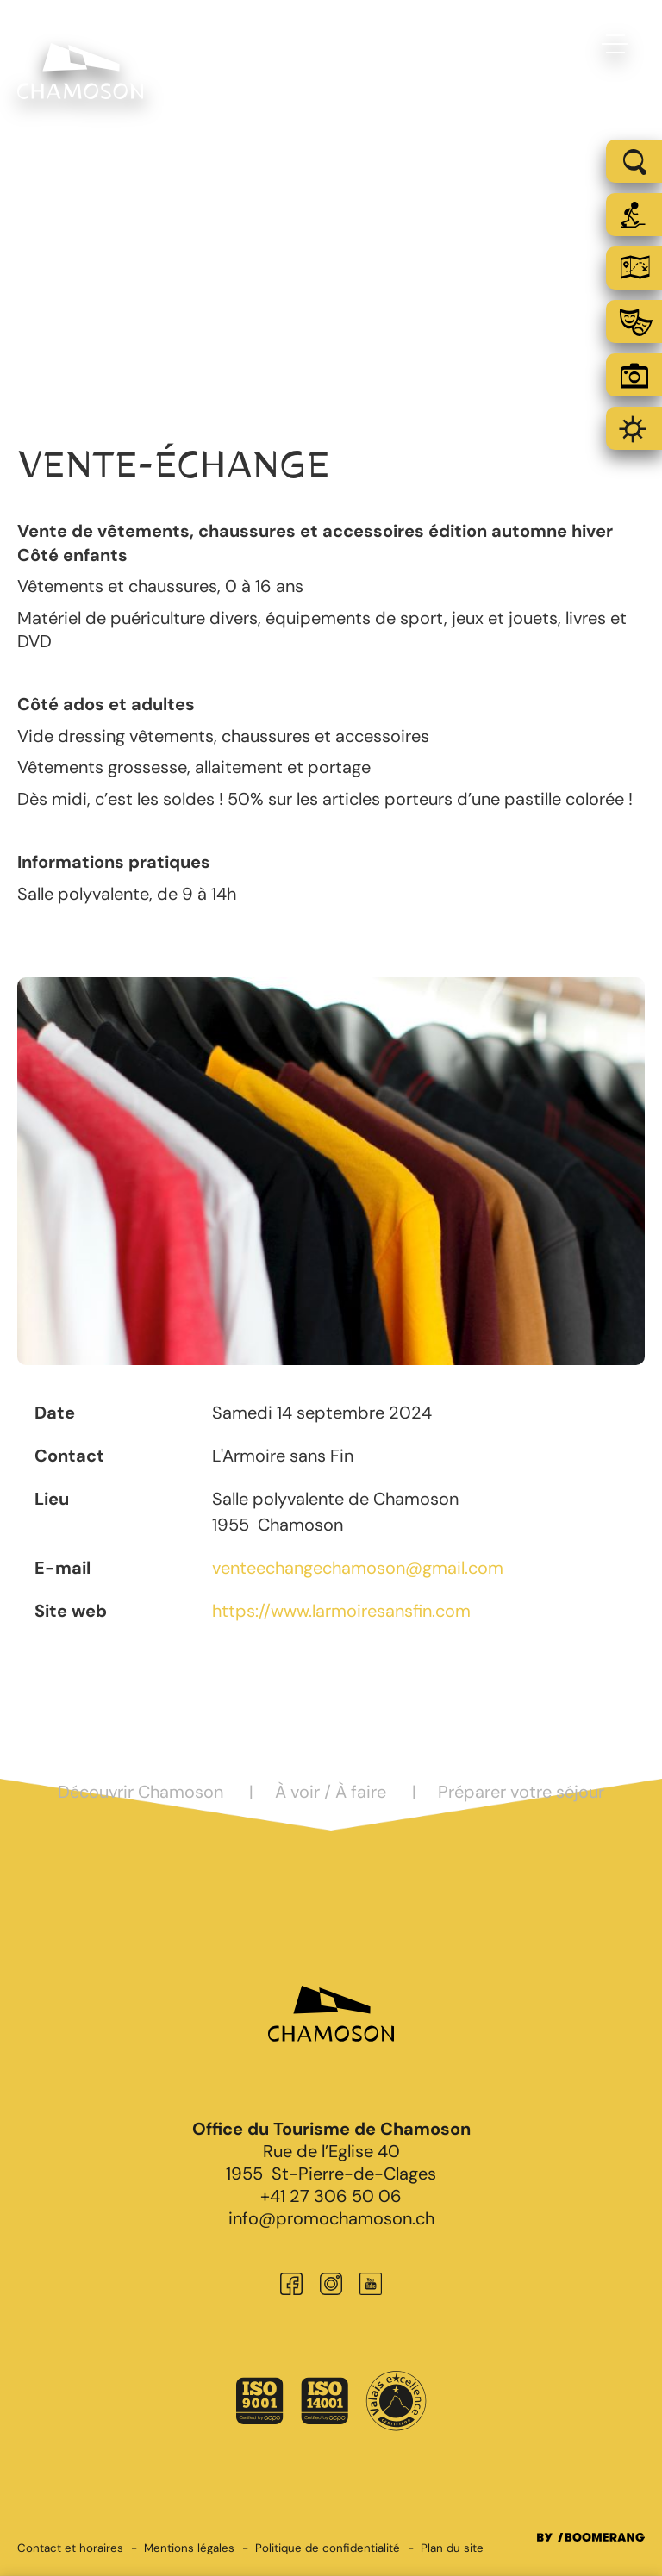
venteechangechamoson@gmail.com (357, 1567)
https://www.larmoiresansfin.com (341, 1611)
